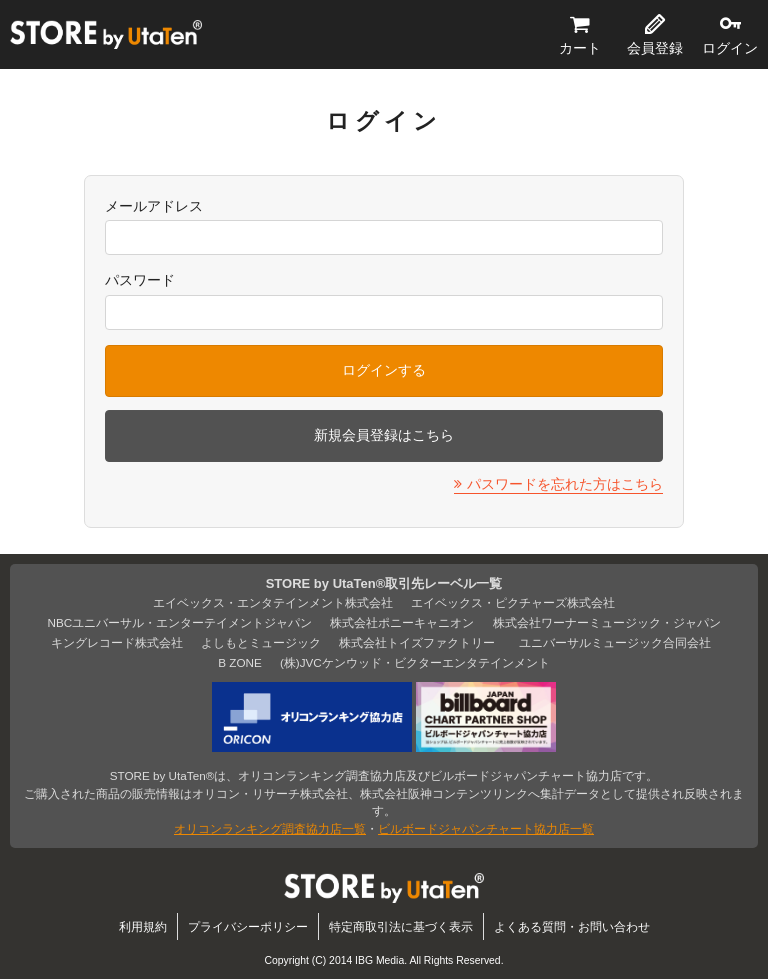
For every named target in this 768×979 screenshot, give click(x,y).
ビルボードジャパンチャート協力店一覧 (486, 828)
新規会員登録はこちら (384, 435)
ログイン (730, 48)
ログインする (384, 370)
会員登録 (655, 48)
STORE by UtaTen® (106, 35)
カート (580, 48)
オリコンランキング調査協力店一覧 (270, 828)
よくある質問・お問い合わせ (572, 926)
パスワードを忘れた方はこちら (565, 484)
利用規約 (143, 926)
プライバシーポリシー (248, 926)
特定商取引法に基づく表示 (401, 926)
